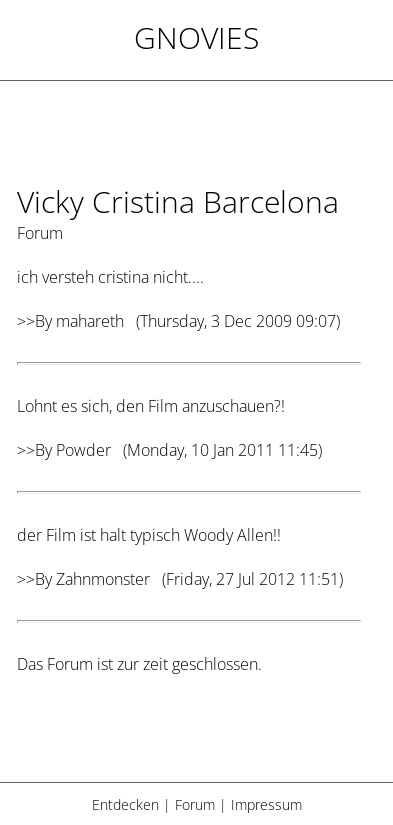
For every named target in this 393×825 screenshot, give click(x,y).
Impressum (266, 804)
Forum (195, 804)
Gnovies (196, 37)
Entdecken (125, 804)
